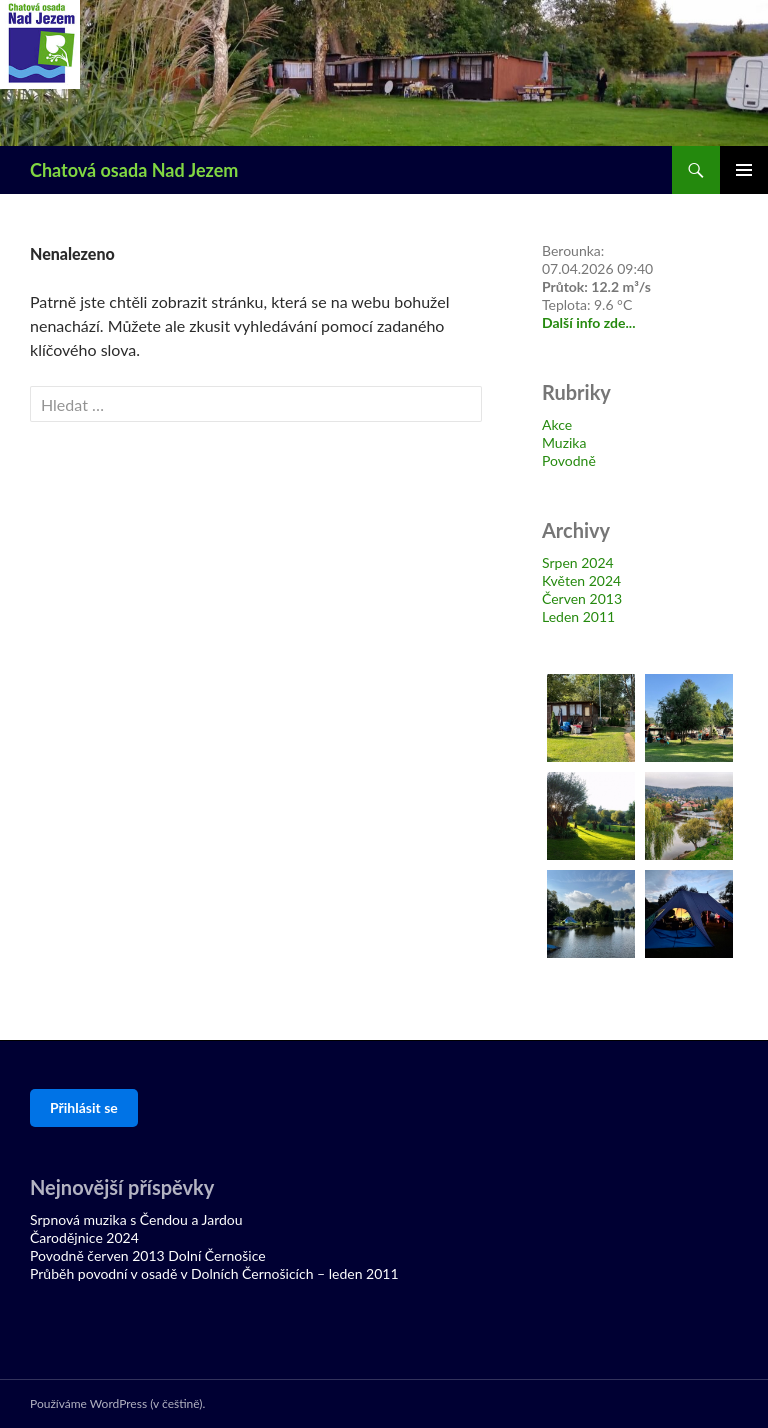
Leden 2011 (578, 616)
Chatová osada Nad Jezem (134, 170)
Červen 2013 (582, 598)
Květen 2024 (581, 580)
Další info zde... (589, 322)
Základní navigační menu (744, 170)
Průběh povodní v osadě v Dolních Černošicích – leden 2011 (214, 1273)
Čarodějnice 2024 (84, 1237)
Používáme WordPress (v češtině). (117, 1403)
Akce (557, 424)
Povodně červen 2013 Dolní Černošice (148, 1255)
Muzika (564, 442)
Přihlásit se (84, 1107)
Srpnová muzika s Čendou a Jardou (136, 1219)
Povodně (569, 460)
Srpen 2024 (578, 562)
